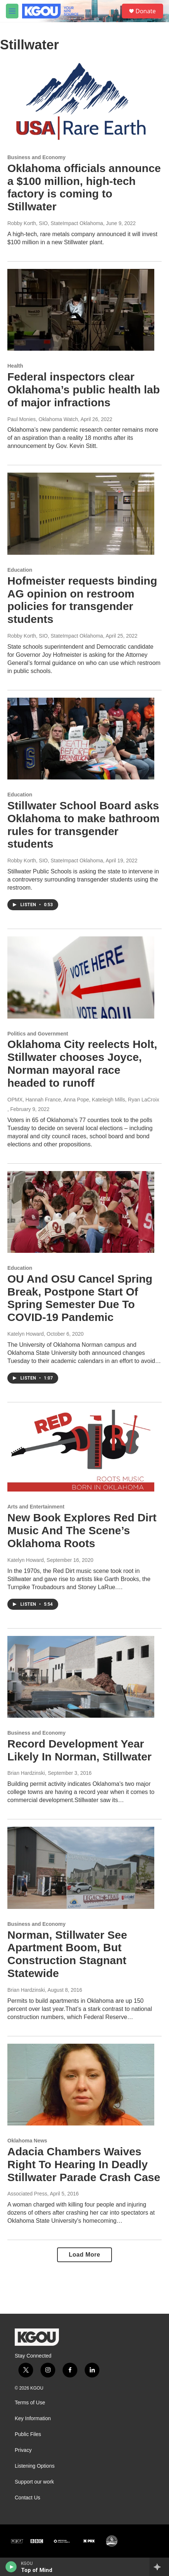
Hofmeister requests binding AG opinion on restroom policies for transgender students (82, 600)
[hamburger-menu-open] (12, 11)
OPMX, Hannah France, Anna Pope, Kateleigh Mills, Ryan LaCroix (83, 1100)
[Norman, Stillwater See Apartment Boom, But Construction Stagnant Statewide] (80, 1868)
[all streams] (159, 2567)
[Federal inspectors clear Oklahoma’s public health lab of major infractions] (80, 310)
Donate (145, 11)
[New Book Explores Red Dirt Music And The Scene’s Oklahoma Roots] (80, 1451)
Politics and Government (37, 1034)
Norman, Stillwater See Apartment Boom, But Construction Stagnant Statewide (67, 1954)
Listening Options (34, 2466)
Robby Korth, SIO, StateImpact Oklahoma (55, 223)
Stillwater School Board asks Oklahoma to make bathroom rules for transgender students (83, 824)
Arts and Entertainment (35, 1507)
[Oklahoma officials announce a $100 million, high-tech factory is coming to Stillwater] (80, 101)
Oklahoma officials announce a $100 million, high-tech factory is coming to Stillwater (84, 187)
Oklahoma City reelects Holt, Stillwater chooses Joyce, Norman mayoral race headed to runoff (82, 1063)
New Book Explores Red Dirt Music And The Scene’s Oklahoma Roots (81, 1530)
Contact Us (27, 2497)
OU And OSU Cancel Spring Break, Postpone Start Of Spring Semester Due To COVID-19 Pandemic (79, 1298)
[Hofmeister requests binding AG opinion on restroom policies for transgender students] (80, 513)
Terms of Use (30, 2402)
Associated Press (27, 2194)
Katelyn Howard (25, 1334)
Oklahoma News (27, 2141)
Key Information (33, 2418)
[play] (11, 2566)
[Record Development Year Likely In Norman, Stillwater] (80, 1677)
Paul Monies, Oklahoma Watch (42, 419)
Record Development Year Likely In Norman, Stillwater (79, 1750)
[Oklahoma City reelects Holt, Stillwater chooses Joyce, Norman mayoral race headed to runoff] (80, 977)
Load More (84, 2254)
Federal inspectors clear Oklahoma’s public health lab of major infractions (83, 390)
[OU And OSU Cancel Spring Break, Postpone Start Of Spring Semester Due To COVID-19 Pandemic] (80, 1212)
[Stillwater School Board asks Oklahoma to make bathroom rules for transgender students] (80, 738)
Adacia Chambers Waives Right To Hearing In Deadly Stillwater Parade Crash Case (83, 2164)
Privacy (23, 2450)
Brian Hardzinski (26, 1773)
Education (19, 570)
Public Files (28, 2434)
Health (15, 366)
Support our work (34, 2482)
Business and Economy (36, 157)
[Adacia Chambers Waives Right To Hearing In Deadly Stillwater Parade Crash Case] (80, 2084)
